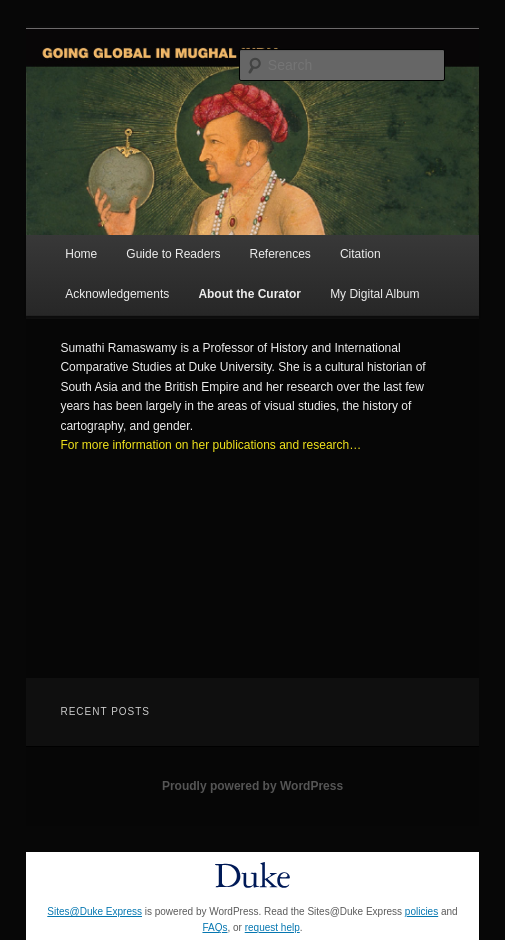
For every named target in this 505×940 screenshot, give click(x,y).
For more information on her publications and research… (210, 445)
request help (272, 927)
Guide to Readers (173, 254)
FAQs (214, 927)
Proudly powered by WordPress (252, 786)
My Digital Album (374, 294)
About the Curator (249, 294)
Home (81, 254)
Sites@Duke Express (94, 911)
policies (421, 911)
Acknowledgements (117, 294)
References (279, 254)
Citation (360, 254)
